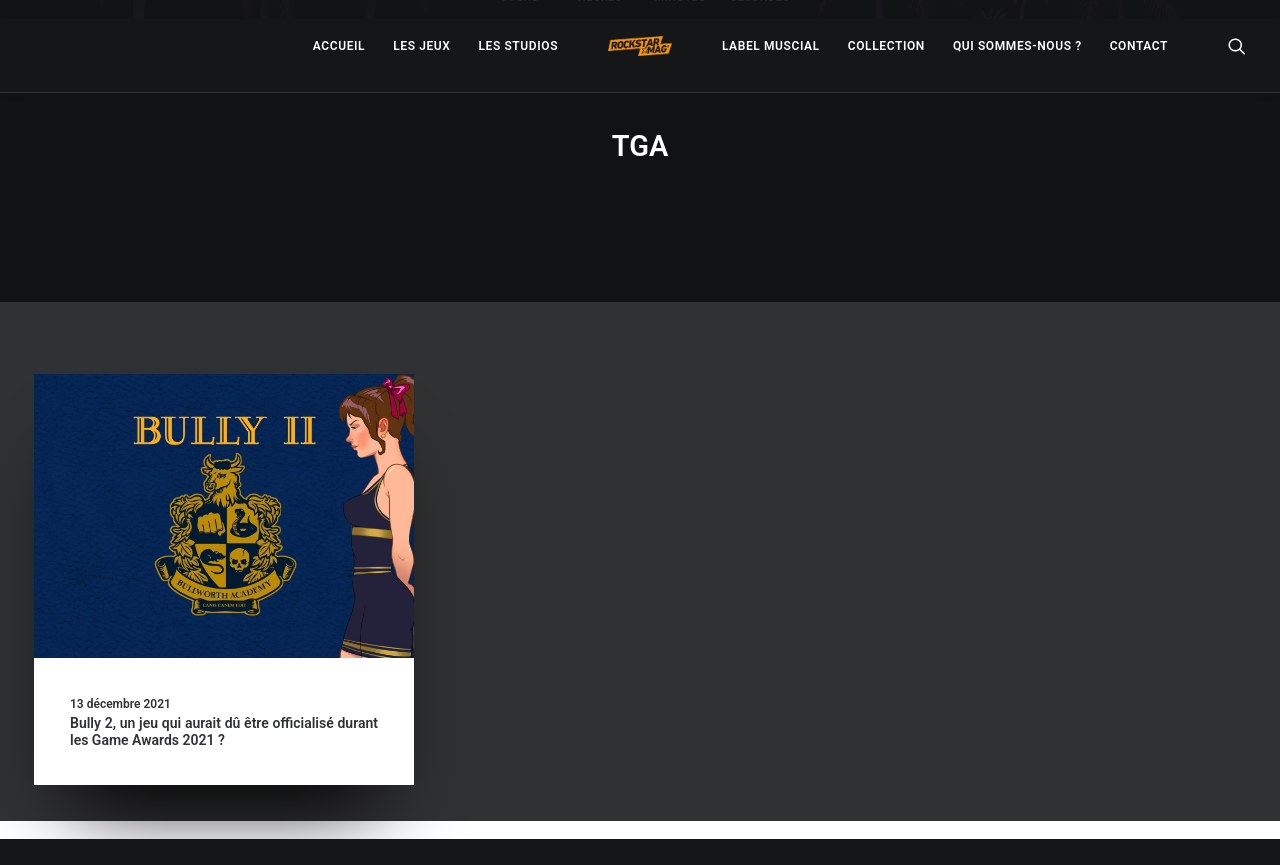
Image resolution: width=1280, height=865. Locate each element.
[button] (224, 466)
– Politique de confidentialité (516, 826)
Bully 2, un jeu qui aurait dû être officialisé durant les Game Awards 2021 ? (224, 681)
